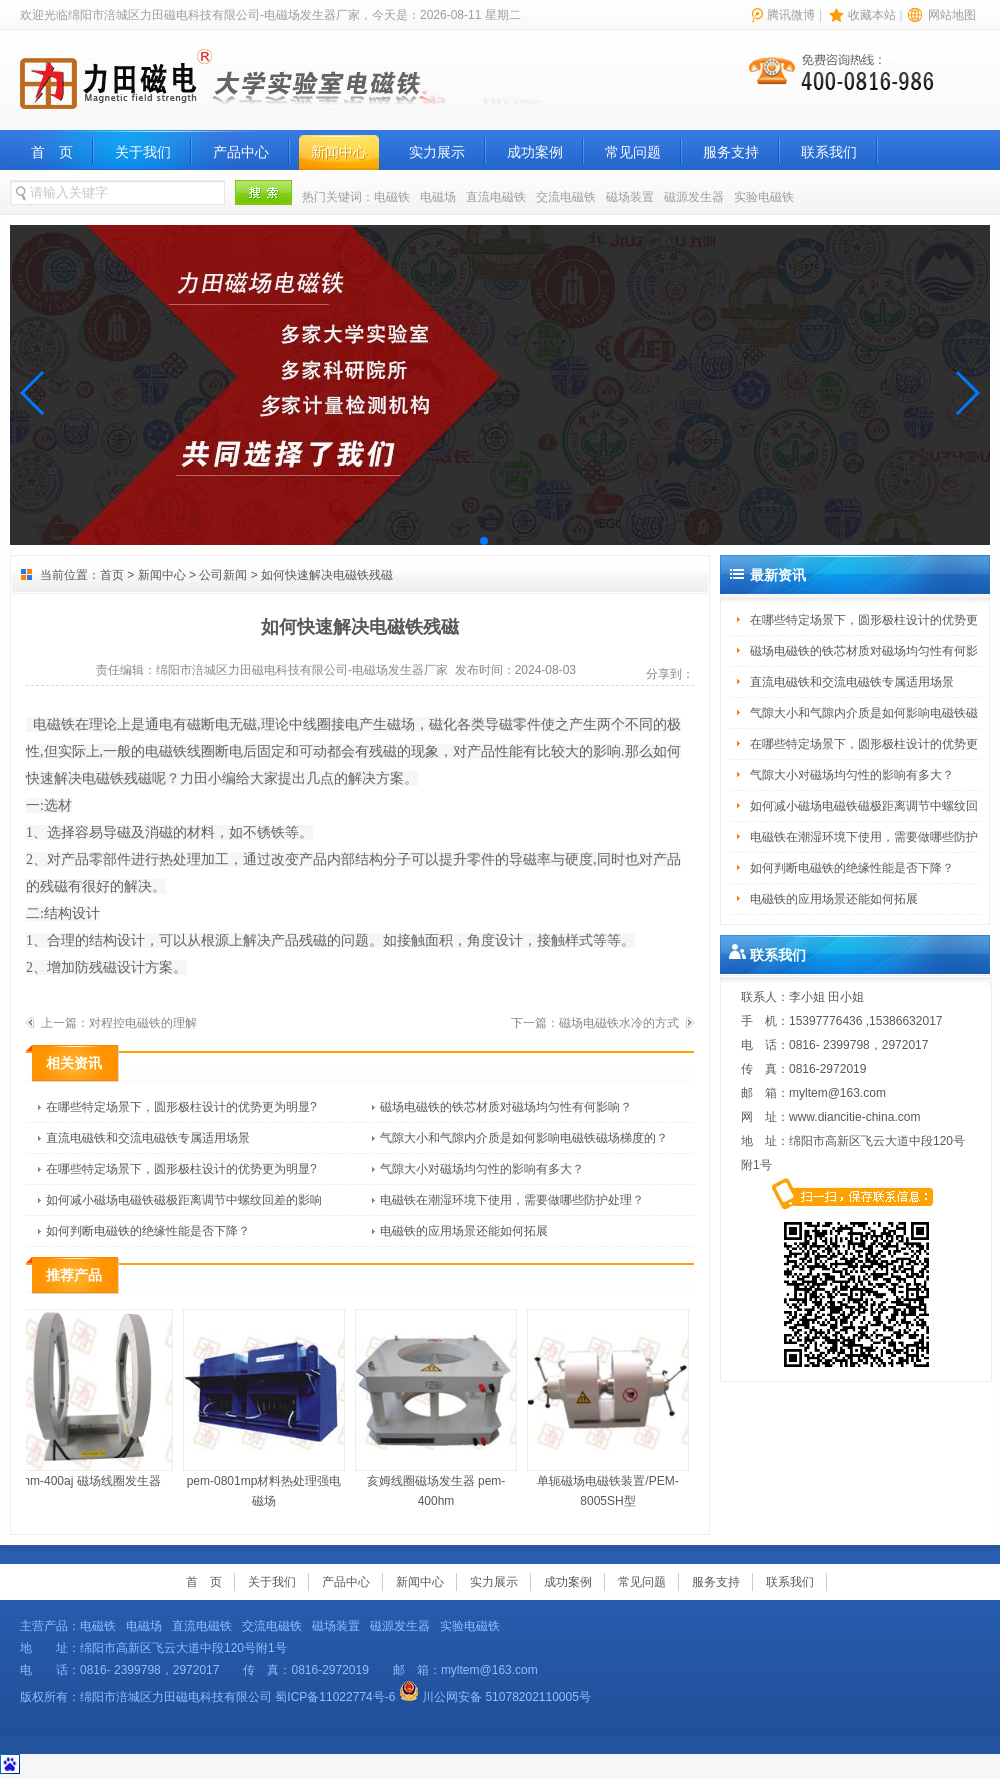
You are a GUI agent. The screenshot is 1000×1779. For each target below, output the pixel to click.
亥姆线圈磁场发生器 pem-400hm (441, 1408)
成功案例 (535, 152)
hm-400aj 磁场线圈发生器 (97, 1398)
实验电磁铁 (764, 197)
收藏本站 (872, 15)
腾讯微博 (791, 15)
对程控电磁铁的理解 (143, 1023)
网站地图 (952, 15)
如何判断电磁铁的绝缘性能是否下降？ (148, 1231)
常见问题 (633, 152)
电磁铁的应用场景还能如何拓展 (464, 1231)
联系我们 (829, 152)
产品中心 (241, 152)
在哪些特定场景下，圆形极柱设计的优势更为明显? (181, 1107)
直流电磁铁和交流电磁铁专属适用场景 (148, 1138)
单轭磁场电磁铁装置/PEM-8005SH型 (613, 1408)
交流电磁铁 (566, 197)
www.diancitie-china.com (854, 1117)
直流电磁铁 (496, 197)
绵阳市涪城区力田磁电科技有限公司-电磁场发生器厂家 (302, 670)
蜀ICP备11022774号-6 (335, 1697)
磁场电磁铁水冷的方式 (619, 1023)
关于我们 (143, 152)
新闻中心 (339, 152)
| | (862, 15)
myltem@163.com (837, 1093)
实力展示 (437, 152)
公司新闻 (223, 575)
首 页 (52, 152)
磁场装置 (630, 197)
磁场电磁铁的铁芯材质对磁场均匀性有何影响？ (506, 1107)
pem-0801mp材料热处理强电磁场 (269, 1408)
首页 (112, 575)
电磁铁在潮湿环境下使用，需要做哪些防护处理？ (512, 1200)
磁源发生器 (694, 197)
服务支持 (731, 152)
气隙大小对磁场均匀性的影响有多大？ (482, 1169)
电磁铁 (392, 197)
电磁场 (438, 197)
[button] (33, 393)
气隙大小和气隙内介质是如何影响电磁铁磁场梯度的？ (524, 1138)
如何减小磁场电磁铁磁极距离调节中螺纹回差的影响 (184, 1200)
